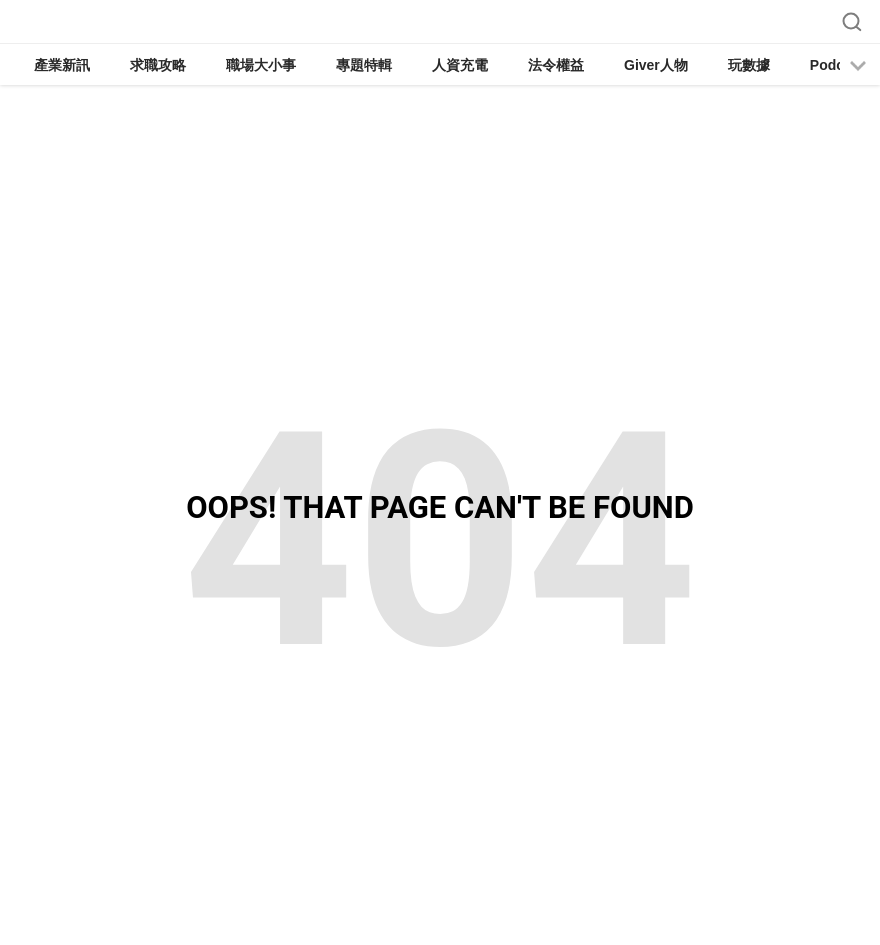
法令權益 (556, 65)
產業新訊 (62, 65)
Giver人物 (656, 65)
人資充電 (460, 65)
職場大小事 (261, 65)
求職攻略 (158, 65)
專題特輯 (364, 65)
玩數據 (749, 65)
